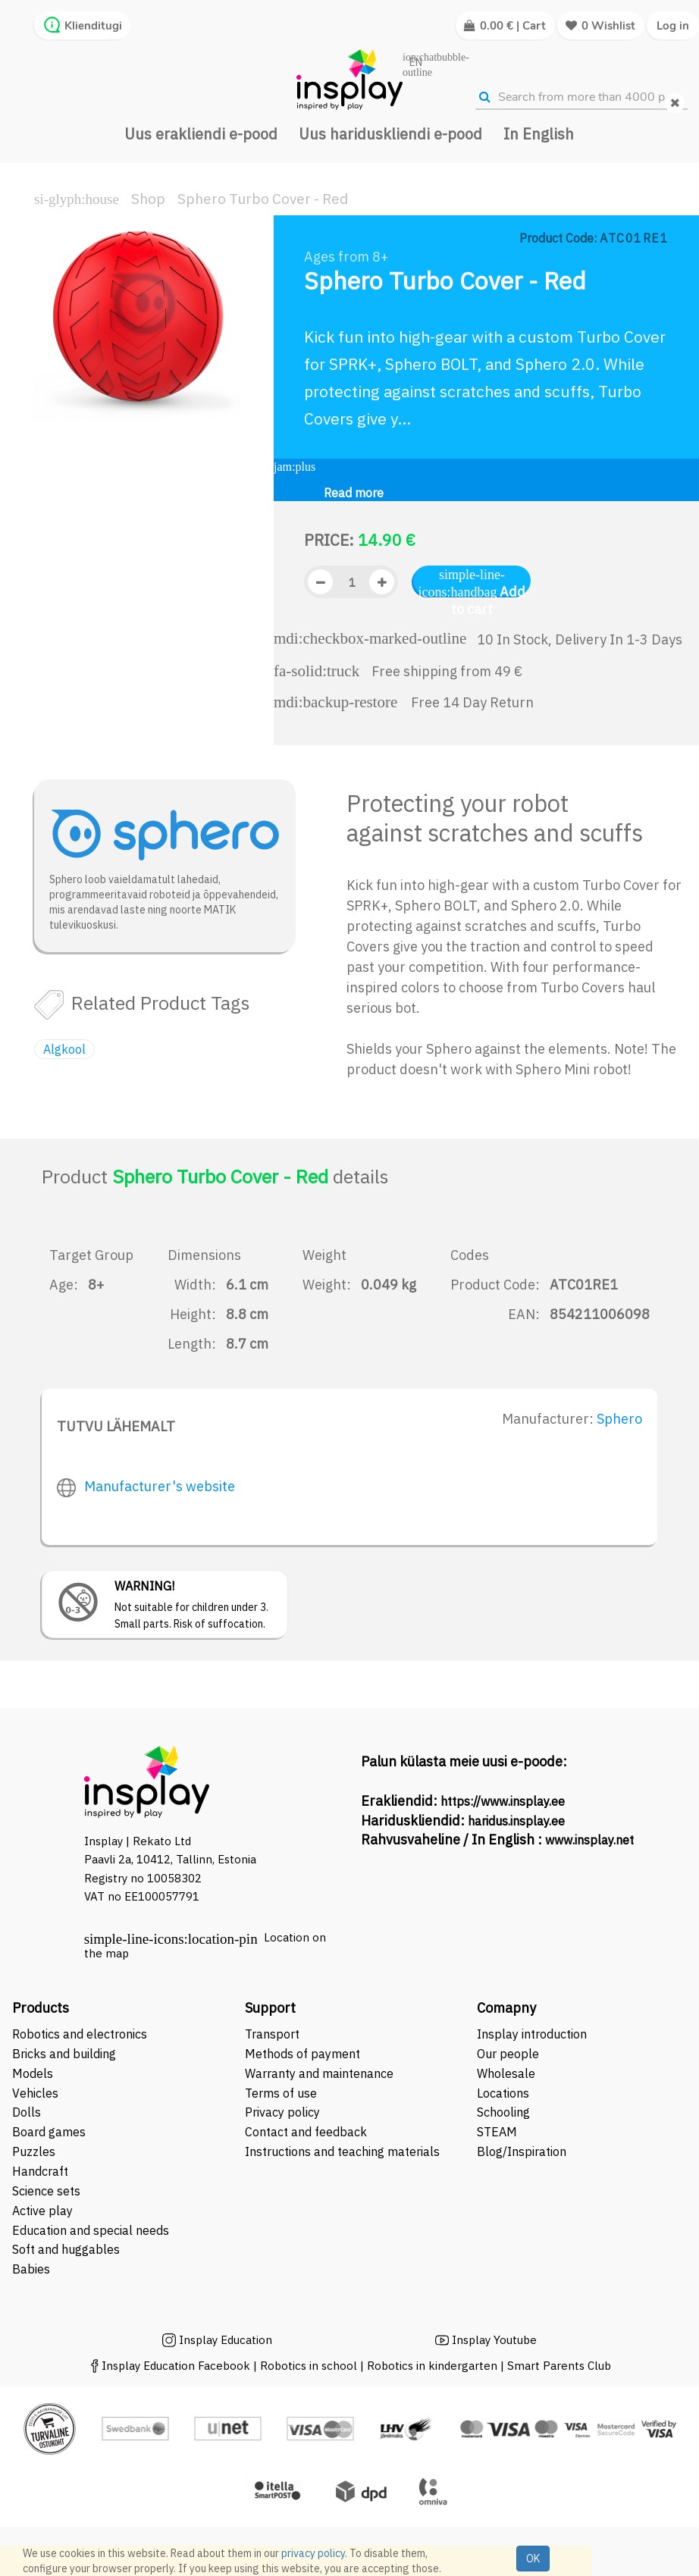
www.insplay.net (589, 1839)
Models (32, 2073)
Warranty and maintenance (321, 2073)
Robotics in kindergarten (433, 2365)
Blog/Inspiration (521, 2151)
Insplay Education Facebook (176, 2365)
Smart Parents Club (559, 2365)
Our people (508, 2053)
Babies (31, 2269)
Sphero (619, 1418)
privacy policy (313, 2553)
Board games (49, 2131)
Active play (42, 2210)
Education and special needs (90, 2230)
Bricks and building (64, 2053)
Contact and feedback (306, 2131)
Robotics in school (308, 2365)
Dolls (26, 2112)
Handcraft (40, 2171)
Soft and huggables (66, 2249)
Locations (503, 2093)
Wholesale (506, 2073)
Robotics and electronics (79, 2034)
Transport (272, 2034)
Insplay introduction (532, 2034)
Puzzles (33, 2151)
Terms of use (281, 2093)
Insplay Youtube (494, 2340)
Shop (148, 199)
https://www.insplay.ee (502, 1801)
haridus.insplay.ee (516, 1821)
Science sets (47, 2190)
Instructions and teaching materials (344, 2151)
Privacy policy (282, 2112)
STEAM (497, 2131)
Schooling (503, 2112)
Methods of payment (302, 2053)
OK (533, 2558)
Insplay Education (225, 2340)
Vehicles (35, 2093)
